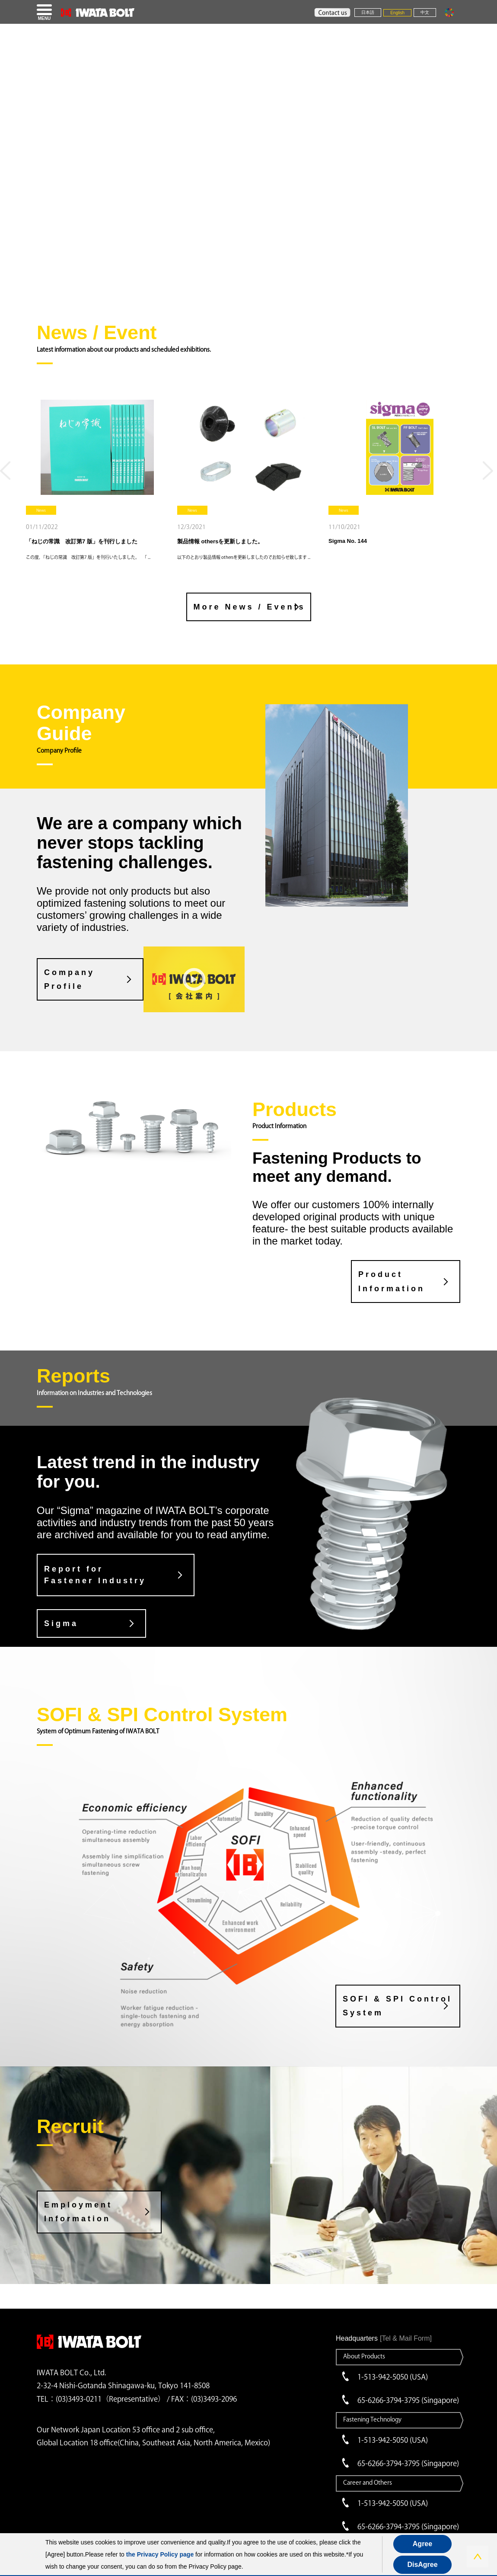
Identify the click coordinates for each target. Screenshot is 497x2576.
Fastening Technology (372, 2419)
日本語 (367, 12)
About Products (364, 2356)
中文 (425, 12)
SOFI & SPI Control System (397, 2006)
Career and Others (367, 2483)
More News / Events (250, 607)
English (397, 12)
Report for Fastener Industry (95, 1575)
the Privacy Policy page (160, 2553)
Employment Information (78, 2212)
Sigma (61, 1623)
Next (489, 474)
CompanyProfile (69, 979)
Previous (7, 474)
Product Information (391, 1281)
